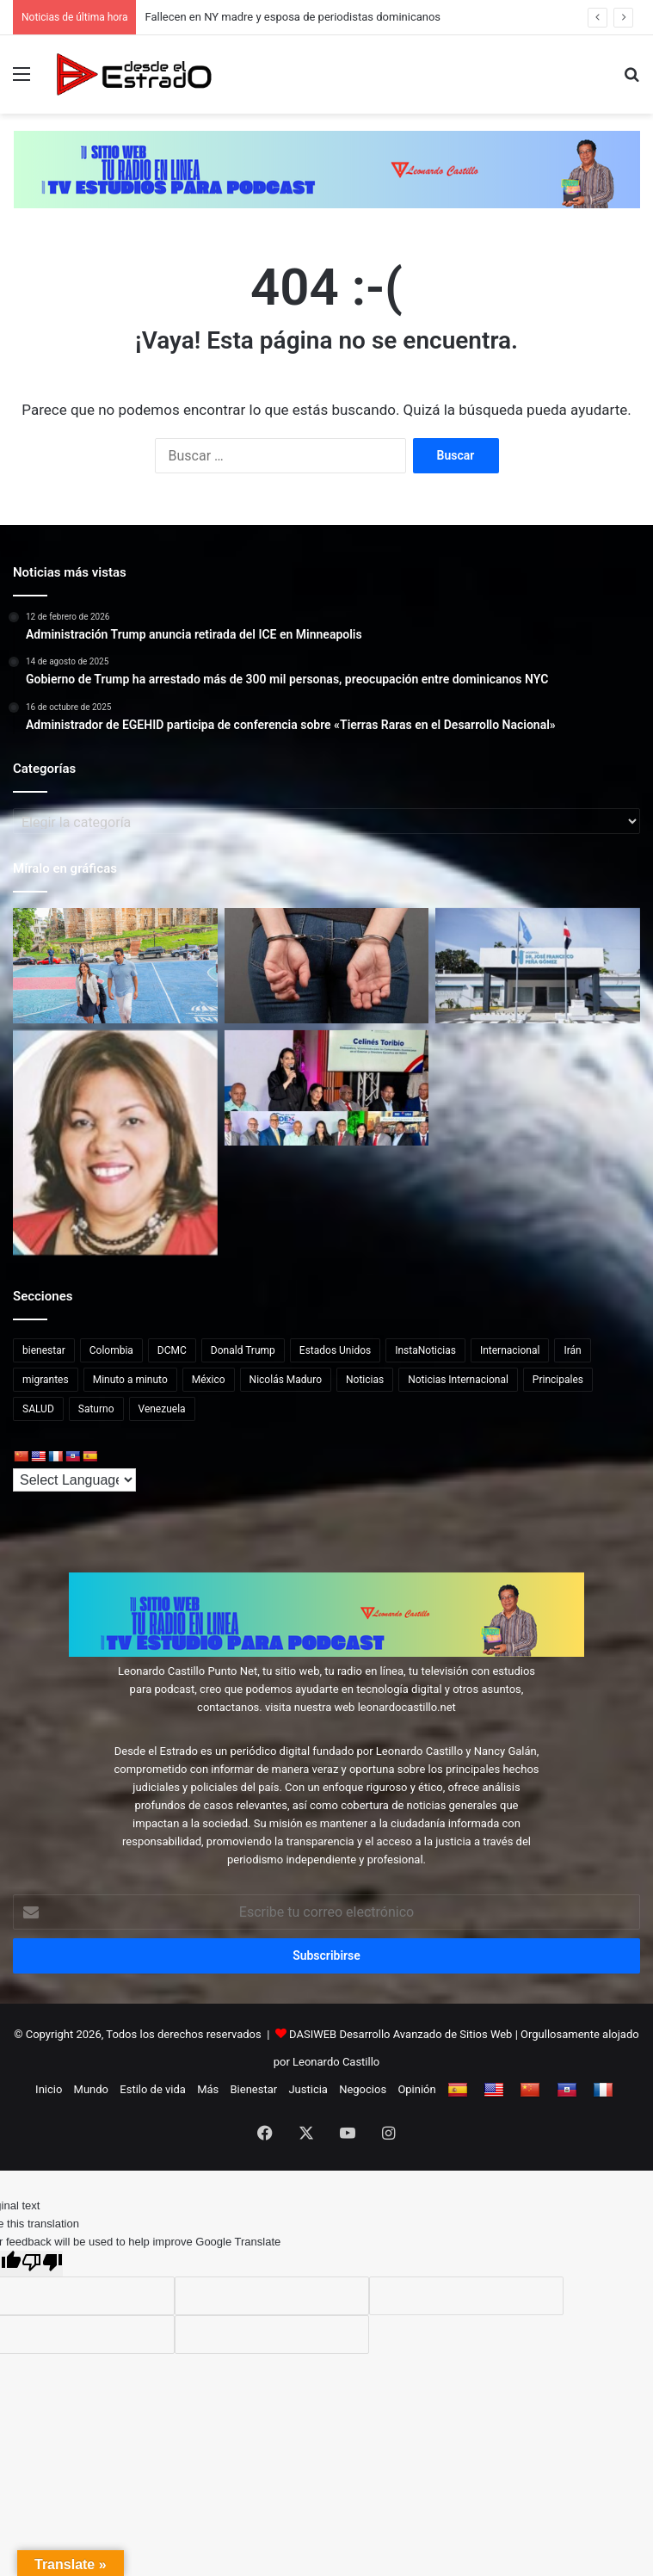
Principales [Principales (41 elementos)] (558, 1380)
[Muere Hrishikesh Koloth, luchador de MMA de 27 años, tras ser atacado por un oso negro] (537, 965)
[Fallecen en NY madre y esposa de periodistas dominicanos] (115, 1143)
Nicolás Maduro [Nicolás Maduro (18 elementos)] (285, 1380)
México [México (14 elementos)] (208, 1380)
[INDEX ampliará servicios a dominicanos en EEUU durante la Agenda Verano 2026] (327, 1088)
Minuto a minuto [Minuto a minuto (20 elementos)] (130, 1380)
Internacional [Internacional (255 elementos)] (510, 1350)
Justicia (308, 2089)
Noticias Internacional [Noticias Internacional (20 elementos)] (458, 1380)
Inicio (48, 2089)
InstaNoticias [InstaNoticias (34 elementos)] (425, 1350)
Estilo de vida (153, 2089)
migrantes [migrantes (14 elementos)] (45, 1380)
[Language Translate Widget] (74, 1480)
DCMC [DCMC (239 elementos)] (172, 1350)
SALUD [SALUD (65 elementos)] (38, 1409)
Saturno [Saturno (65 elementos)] (96, 1409)
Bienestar (254, 2089)
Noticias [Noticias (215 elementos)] (365, 1380)
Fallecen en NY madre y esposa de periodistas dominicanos (292, 16)
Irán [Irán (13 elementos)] (572, 1350)
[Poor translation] (42, 2263)
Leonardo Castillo (336, 2061)
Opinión (416, 2089)
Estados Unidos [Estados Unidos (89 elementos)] (335, 1350)
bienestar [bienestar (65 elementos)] (43, 1350)
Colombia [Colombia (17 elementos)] (111, 1350)
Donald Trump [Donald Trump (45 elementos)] (243, 1350)
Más (208, 2089)
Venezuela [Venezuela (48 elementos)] (162, 1409)
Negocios (362, 2089)
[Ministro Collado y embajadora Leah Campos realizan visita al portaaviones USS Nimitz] (115, 965)
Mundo (91, 2089)
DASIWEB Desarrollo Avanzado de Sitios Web (400, 2034)
